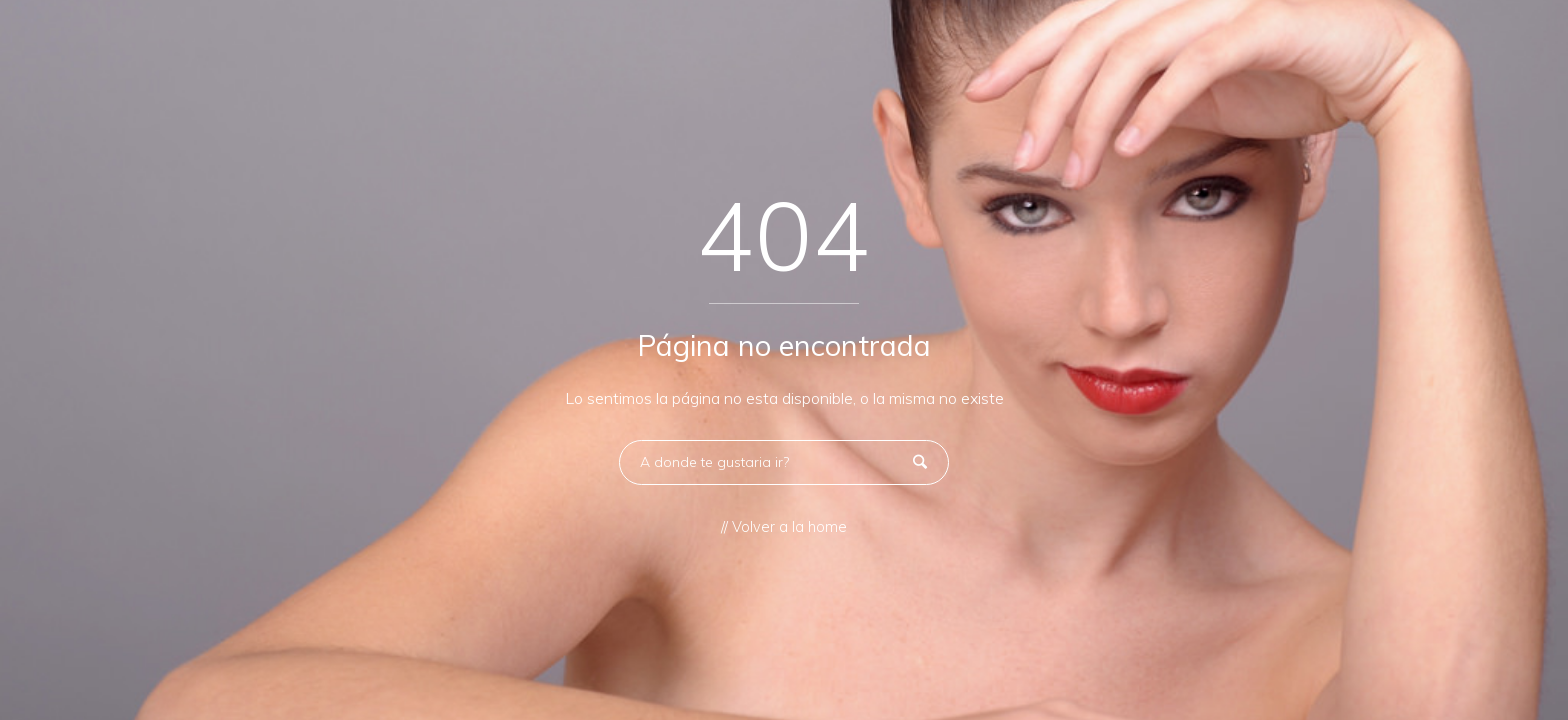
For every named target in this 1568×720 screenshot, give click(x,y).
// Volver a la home (784, 527)
